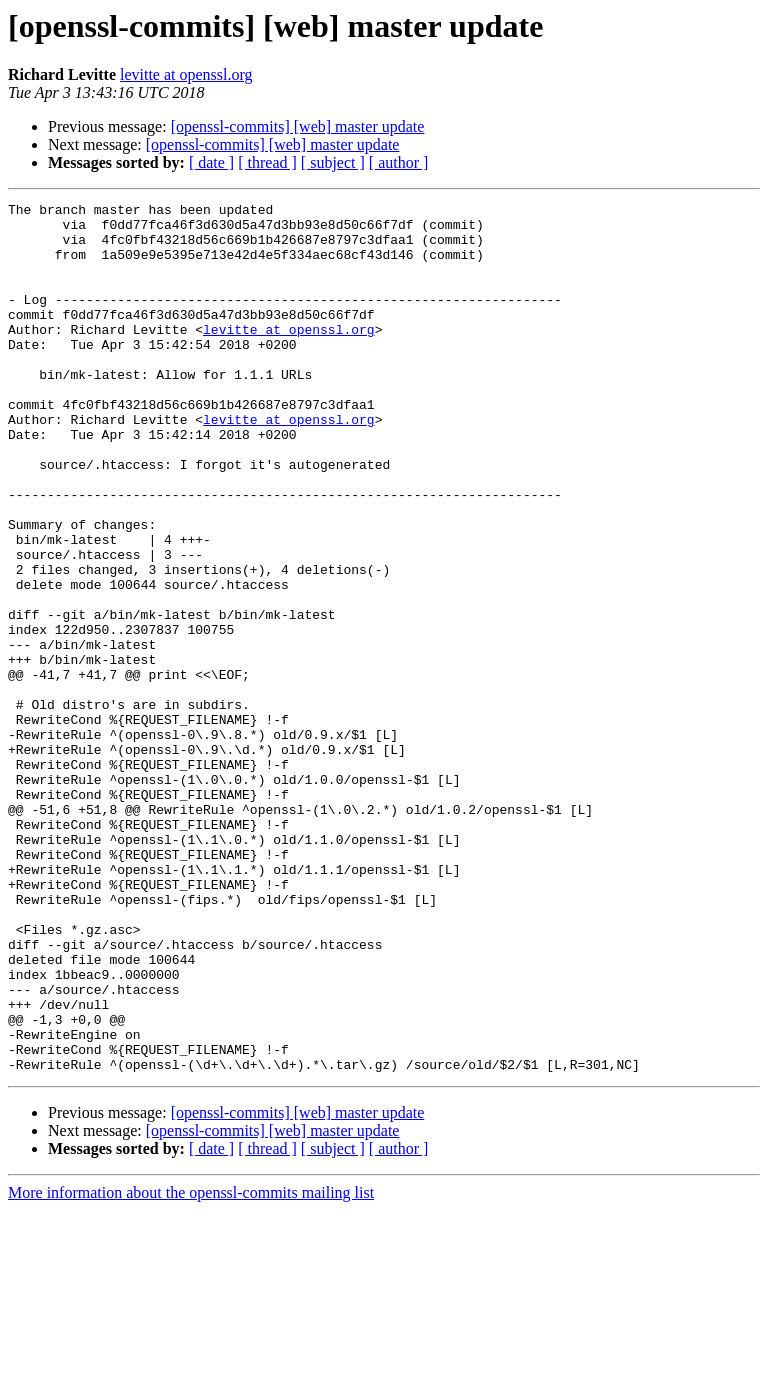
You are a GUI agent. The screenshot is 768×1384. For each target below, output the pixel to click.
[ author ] (399, 162)
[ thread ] (267, 162)
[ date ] (211, 162)
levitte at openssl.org (186, 74)
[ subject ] (333, 162)
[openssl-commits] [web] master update (298, 126)
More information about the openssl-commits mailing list (191, 1366)
